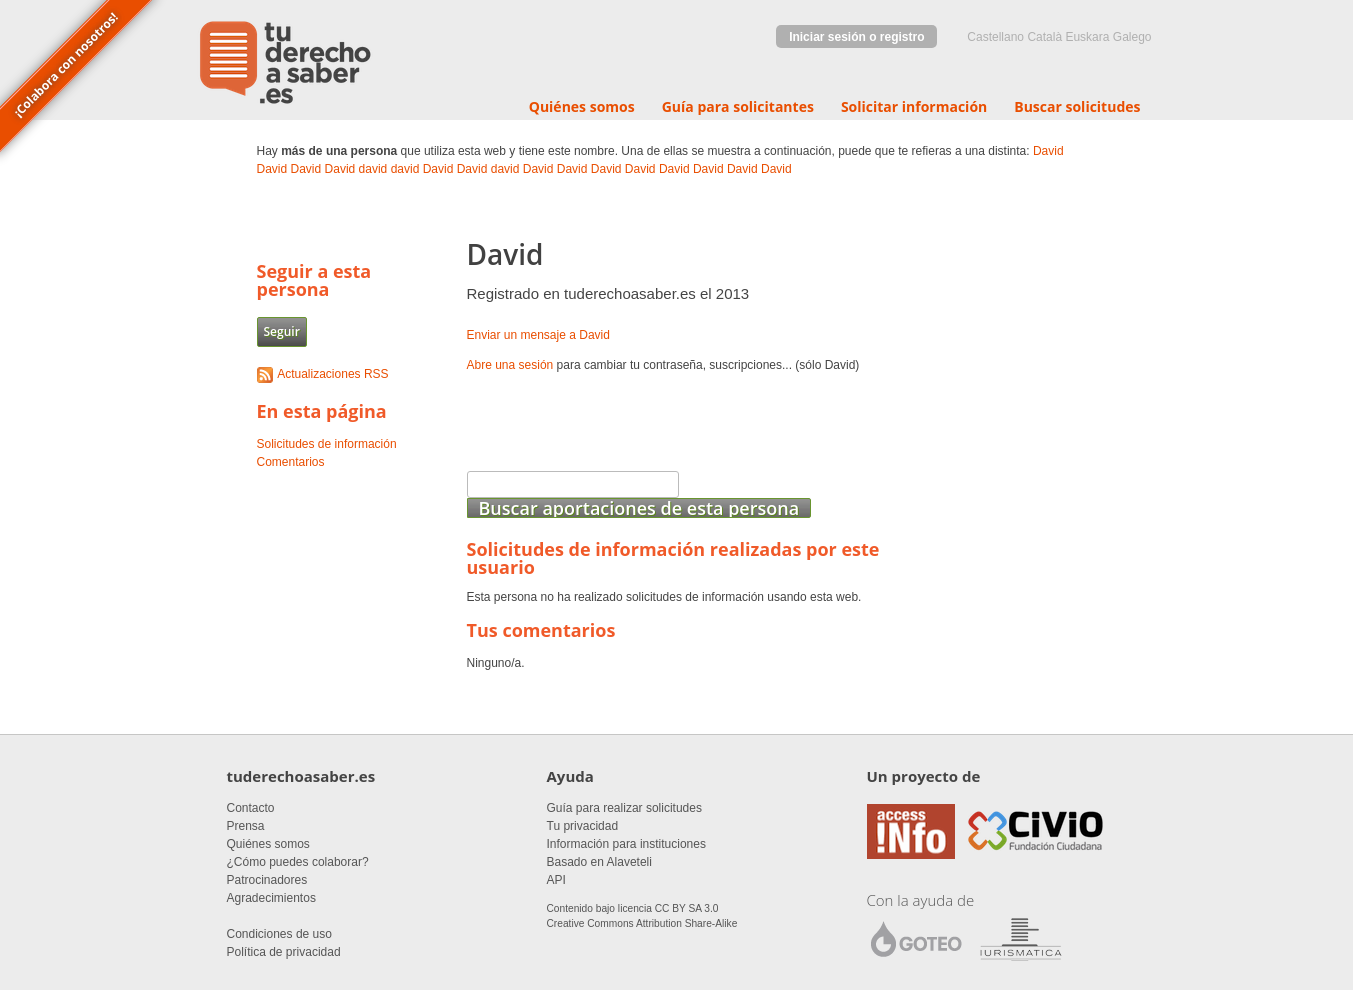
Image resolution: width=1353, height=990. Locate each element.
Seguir (282, 331)
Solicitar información (914, 106)
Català (1044, 37)
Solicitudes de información (327, 444)
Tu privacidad (583, 826)
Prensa (246, 826)
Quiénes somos (582, 106)
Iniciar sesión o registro (856, 37)
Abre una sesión (510, 365)
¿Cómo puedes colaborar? (298, 862)
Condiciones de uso (279, 934)
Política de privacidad (284, 952)
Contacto (251, 808)
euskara (1087, 37)
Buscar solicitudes (1077, 106)
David (1048, 151)
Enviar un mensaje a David (538, 335)
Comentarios (291, 462)
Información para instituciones (626, 844)
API (556, 880)
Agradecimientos (271, 898)
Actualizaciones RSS (332, 374)
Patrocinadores (267, 880)
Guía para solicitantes (738, 106)
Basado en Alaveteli (599, 862)
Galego (1132, 37)
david (373, 169)
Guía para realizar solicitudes (624, 808)
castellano (995, 37)
